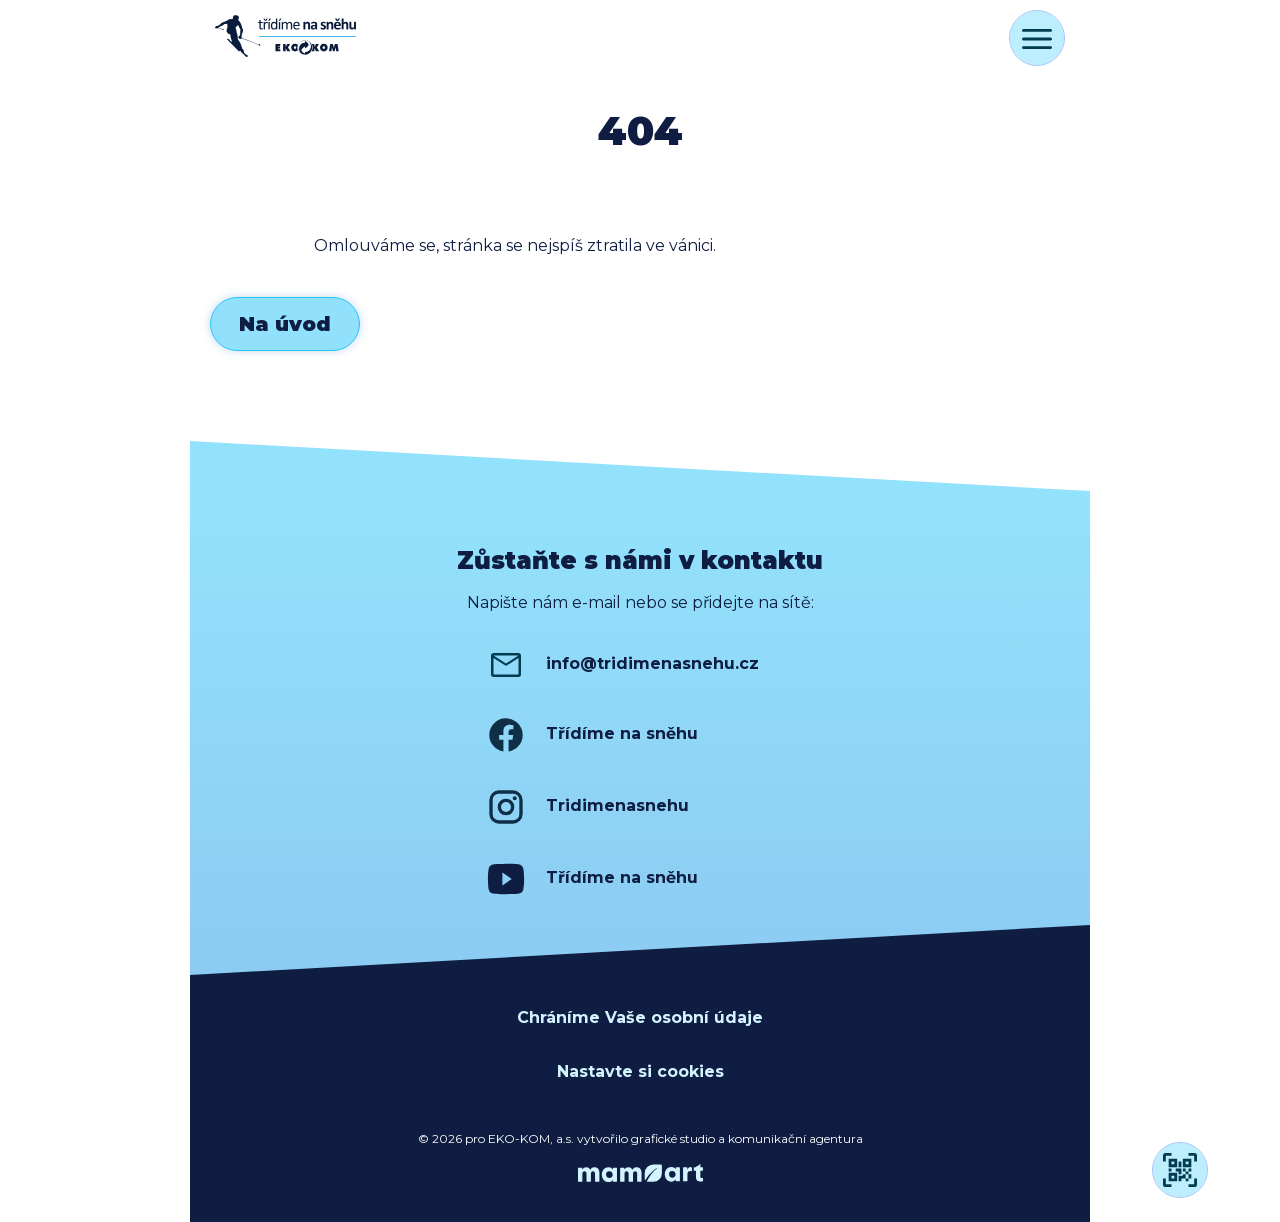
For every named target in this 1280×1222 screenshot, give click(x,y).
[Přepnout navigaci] (1037, 38)
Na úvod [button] (285, 324)
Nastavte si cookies (640, 1071)
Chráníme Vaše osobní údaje (640, 1017)
